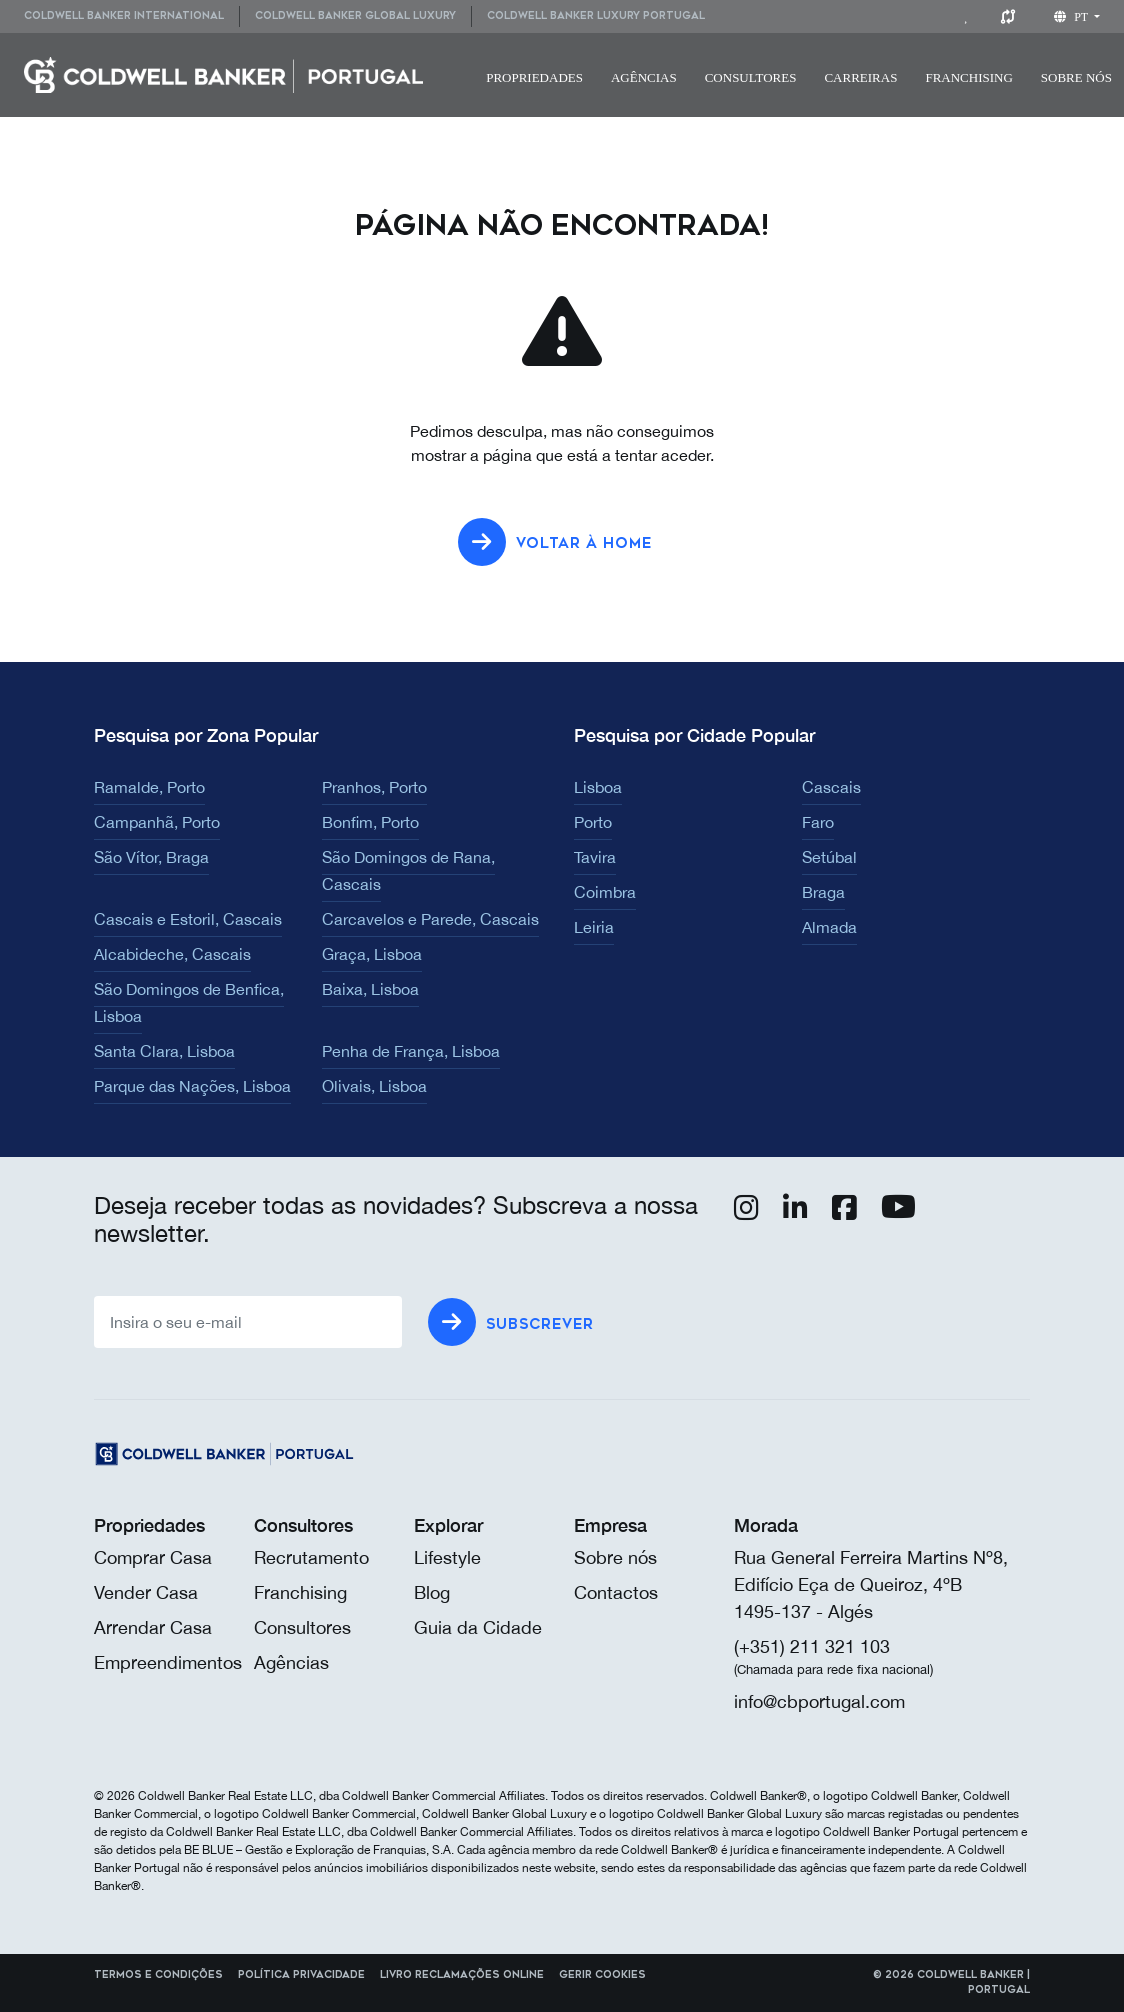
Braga (823, 892)
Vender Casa (146, 1592)
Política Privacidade (301, 1975)
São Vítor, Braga (151, 857)
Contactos (616, 1592)
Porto (593, 822)
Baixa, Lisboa (370, 989)
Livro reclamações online (462, 1975)
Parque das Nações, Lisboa (192, 1086)
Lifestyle (447, 1557)
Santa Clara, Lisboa (164, 1051)
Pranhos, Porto (374, 787)
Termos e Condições (158, 1975)
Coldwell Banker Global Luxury (355, 16)
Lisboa (598, 787)
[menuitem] (131, 16)
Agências (644, 77)
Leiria (594, 927)
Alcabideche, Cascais (172, 954)
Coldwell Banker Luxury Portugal (596, 16)
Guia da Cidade (478, 1627)
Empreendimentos (168, 1662)
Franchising (968, 77)
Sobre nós (615, 1557)
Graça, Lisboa (372, 954)
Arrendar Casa (153, 1627)
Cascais (831, 787)
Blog (432, 1592)
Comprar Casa (153, 1557)
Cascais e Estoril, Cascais (188, 919)
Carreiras (860, 77)
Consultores (751, 77)
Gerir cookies (602, 1975)
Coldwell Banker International (124, 16)
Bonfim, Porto (370, 822)
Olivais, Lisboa (374, 1086)
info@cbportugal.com (819, 1701)
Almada (829, 927)
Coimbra (605, 892)
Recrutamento (311, 1557)
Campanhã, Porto (157, 822)
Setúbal (829, 857)
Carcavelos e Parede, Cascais (430, 919)
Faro (818, 822)
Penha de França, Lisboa (411, 1051)
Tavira (595, 857)
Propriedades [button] (534, 77)
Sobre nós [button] (1076, 77)
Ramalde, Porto (149, 787)
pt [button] (1072, 17)
